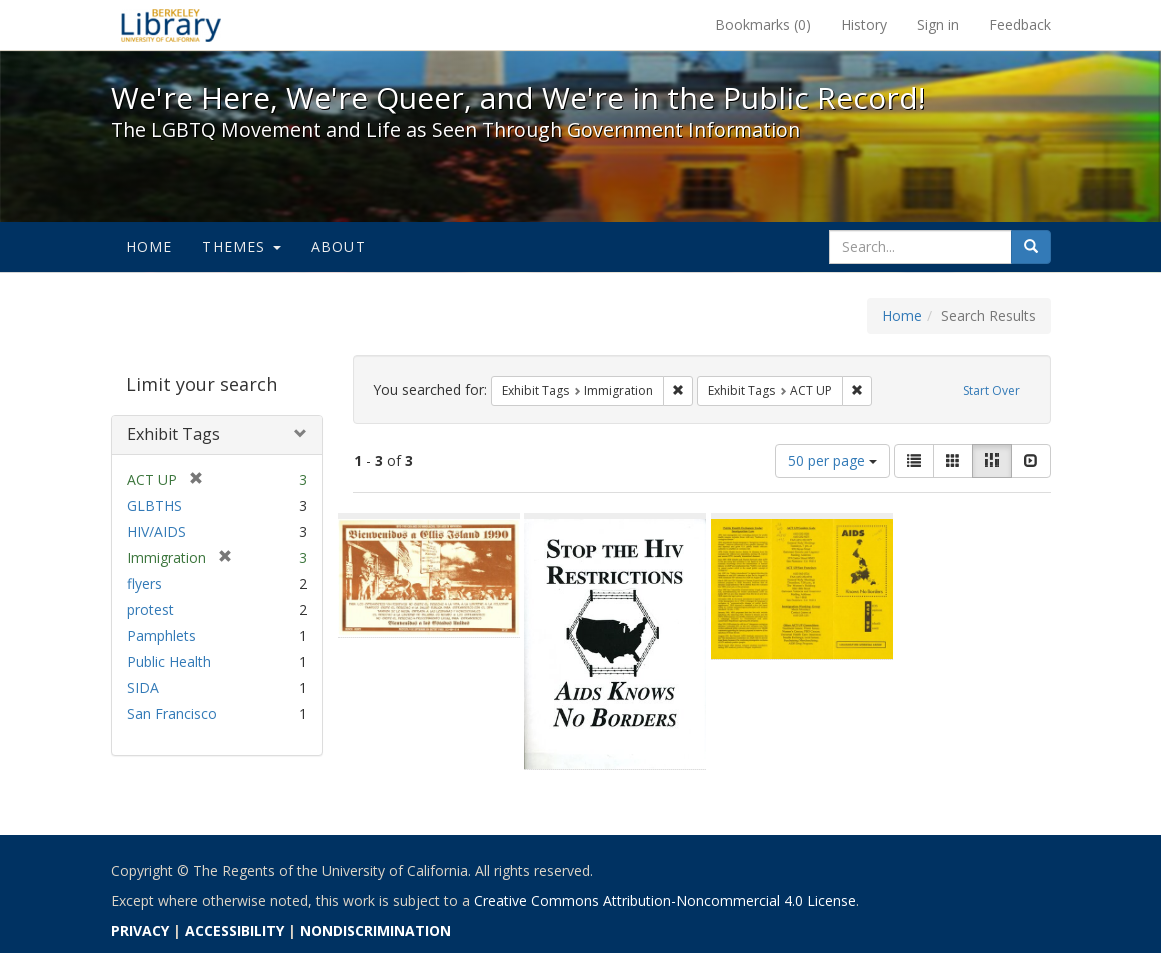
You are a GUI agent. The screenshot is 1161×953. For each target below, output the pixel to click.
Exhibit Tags (173, 434)
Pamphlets (161, 635)
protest (150, 609)
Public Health (169, 661)
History (864, 24)
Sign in (938, 24)
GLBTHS (154, 505)
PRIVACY (140, 930)
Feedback (1020, 24)
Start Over (991, 390)
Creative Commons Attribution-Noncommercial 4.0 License (665, 900)
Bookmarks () (763, 24)
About (338, 246)
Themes (241, 246)
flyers (144, 583)
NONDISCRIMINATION (375, 930)
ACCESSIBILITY (234, 930)
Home (149, 246)
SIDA (143, 687)
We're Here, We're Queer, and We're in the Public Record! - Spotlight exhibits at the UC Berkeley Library (171, 25)
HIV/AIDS (156, 531)
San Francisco (172, 713)
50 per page (832, 460)
